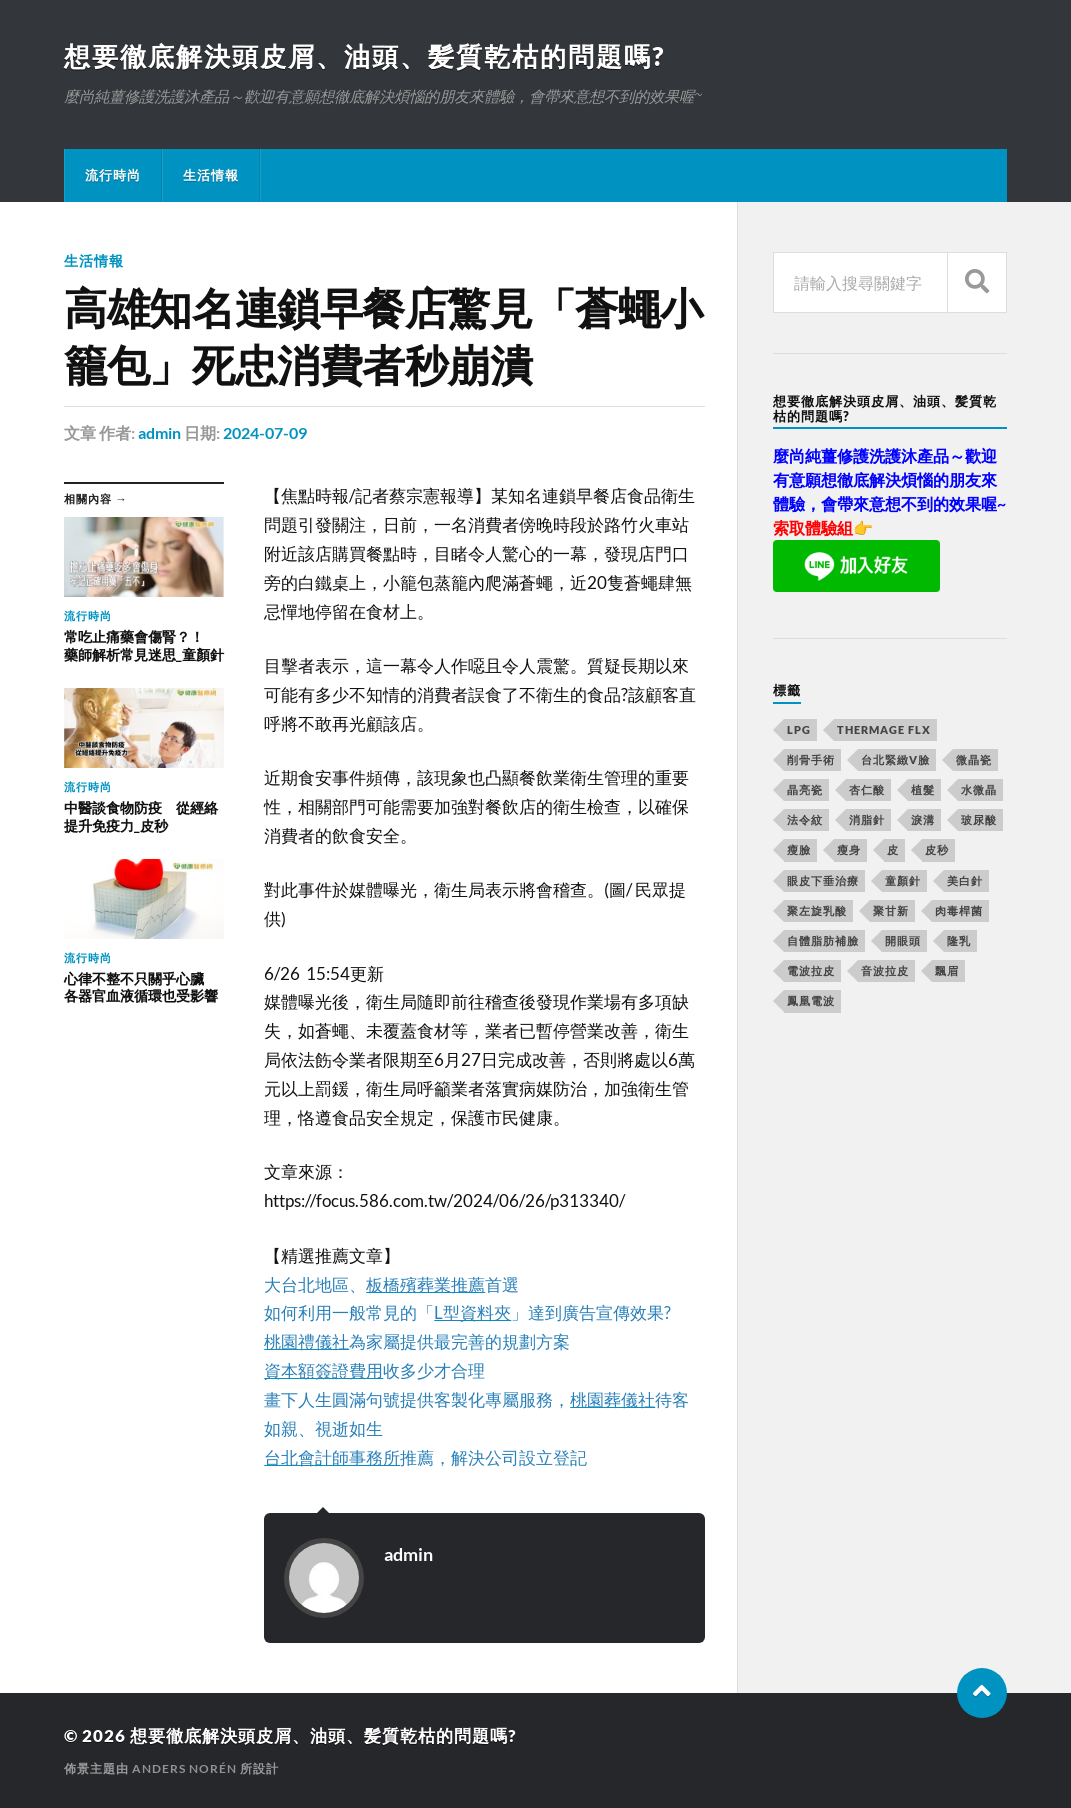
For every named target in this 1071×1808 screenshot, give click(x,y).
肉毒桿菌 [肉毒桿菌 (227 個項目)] (959, 910)
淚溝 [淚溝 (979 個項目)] (923, 819)
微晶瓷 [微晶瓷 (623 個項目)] (974, 759)
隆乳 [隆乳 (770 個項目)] (959, 940)
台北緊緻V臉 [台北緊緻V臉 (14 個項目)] (895, 759)
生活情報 (211, 175)
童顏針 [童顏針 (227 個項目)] (903, 880)
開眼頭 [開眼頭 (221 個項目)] (903, 940)
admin (159, 432)
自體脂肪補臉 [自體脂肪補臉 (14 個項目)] (823, 940)
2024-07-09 (265, 432)
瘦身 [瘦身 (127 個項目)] (849, 849)
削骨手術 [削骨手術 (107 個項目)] (811, 759)
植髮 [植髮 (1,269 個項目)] (923, 789)
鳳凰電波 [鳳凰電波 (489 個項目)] (811, 1000)
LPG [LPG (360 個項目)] (799, 729)
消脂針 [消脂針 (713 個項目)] (867, 819)
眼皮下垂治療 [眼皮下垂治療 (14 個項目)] (823, 880)
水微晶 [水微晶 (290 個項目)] (979, 789)
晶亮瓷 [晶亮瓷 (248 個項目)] (805, 789)
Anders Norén (184, 1768)
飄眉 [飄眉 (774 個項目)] (947, 970)
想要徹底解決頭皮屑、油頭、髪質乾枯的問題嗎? (364, 56)
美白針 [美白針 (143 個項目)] (965, 880)
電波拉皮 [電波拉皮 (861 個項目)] (811, 970)
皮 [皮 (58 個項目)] (893, 849)
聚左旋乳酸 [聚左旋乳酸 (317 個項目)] (817, 910)
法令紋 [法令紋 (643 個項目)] (805, 819)
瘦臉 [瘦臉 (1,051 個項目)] (799, 849)
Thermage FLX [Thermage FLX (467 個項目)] (884, 729)
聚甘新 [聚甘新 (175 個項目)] (891, 910)
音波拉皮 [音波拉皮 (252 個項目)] (885, 970)
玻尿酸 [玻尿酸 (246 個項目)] (979, 819)
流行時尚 (113, 175)
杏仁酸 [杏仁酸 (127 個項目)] (867, 789)
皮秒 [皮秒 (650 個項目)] (937, 849)
